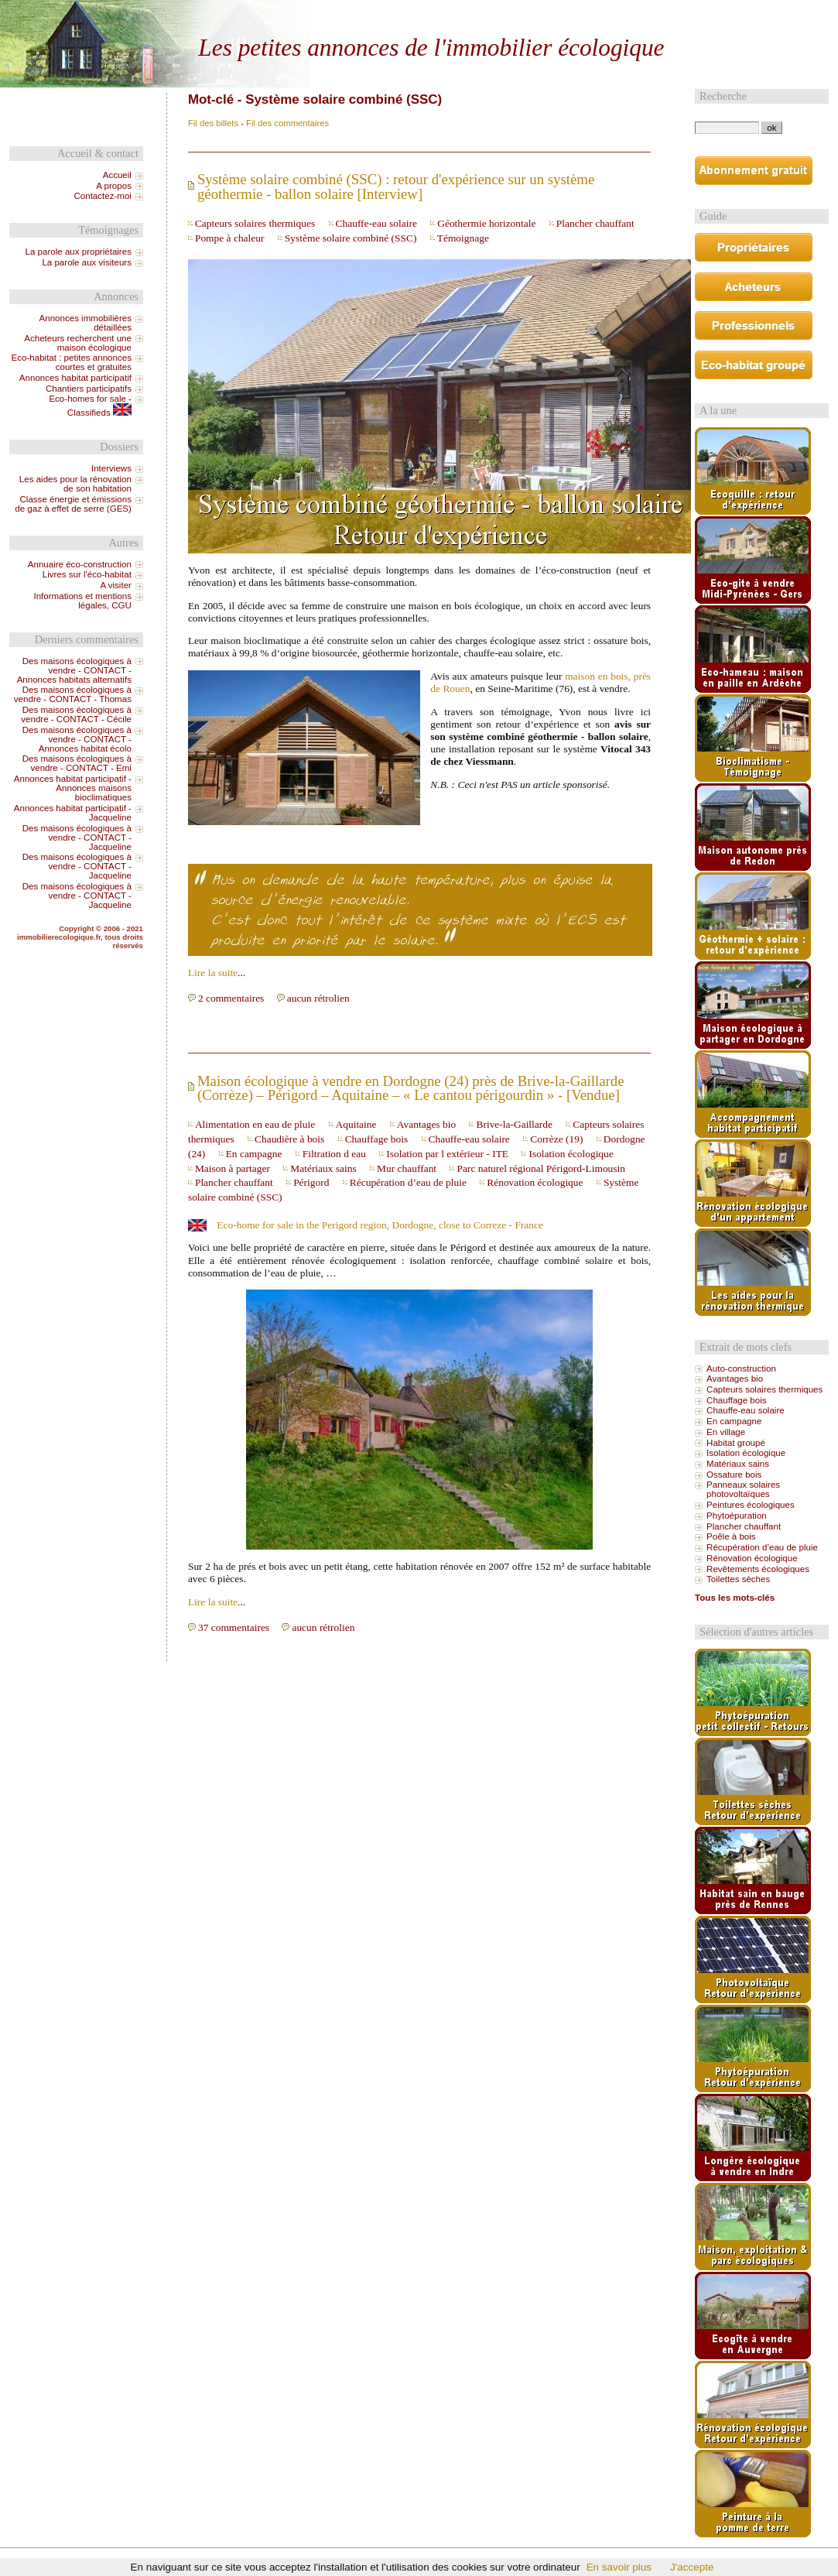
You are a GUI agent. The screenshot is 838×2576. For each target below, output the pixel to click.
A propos (114, 185)
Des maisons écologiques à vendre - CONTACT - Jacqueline (77, 837)
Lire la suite (213, 972)
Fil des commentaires (287, 123)
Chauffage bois (376, 1139)
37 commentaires (233, 1627)
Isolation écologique (570, 1154)
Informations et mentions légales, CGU (82, 600)
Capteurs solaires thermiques (255, 223)
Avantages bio (426, 1124)
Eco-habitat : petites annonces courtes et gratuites (72, 362)
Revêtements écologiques (757, 1569)
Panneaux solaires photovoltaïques (743, 1489)
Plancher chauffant (595, 223)
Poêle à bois (731, 1536)
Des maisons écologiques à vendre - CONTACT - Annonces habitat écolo (77, 739)
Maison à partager (232, 1168)
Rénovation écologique (535, 1182)
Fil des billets (213, 123)
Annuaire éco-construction (80, 564)
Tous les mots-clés (735, 1597)
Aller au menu (451, 13)
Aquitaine (356, 1124)
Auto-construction (741, 1368)
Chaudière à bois (289, 1139)
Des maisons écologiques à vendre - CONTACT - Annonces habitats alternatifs (74, 670)
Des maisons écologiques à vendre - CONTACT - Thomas (73, 694)
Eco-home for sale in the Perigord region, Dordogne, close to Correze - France (380, 1225)
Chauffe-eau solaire (376, 223)
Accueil (117, 175)
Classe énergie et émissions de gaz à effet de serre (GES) (73, 504)
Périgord (311, 1182)
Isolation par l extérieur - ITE (447, 1154)
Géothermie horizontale (486, 223)
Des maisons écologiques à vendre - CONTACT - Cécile (76, 714)
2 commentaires (231, 998)
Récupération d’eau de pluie (408, 1182)
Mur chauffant (406, 1168)
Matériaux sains (323, 1168)
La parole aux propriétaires (79, 251)
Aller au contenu (385, 13)
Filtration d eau (334, 1154)
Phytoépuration (736, 1515)
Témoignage (463, 238)
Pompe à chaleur (230, 238)
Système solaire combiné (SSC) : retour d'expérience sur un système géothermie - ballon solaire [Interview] (395, 186)
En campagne (254, 1154)
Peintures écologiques (750, 1504)
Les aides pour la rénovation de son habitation (75, 483)
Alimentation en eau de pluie (255, 1124)
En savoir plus (619, 2567)
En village (725, 1432)
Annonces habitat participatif (75, 377)
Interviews (111, 468)
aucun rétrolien (318, 998)
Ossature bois (733, 1474)
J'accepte (691, 2567)
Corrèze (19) (556, 1139)
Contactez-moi (102, 195)
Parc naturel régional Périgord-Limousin (541, 1168)
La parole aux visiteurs (87, 262)
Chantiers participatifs (89, 388)
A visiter (115, 585)
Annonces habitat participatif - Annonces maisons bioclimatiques (73, 788)
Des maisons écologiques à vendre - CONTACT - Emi (77, 763)
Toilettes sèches (738, 1579)
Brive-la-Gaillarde (514, 1124)
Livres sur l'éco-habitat (87, 574)
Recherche (723, 96)
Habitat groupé (735, 1442)
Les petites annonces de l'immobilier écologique (431, 47)
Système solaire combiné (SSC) (351, 238)
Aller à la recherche (523, 13)
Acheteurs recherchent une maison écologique (78, 343)
